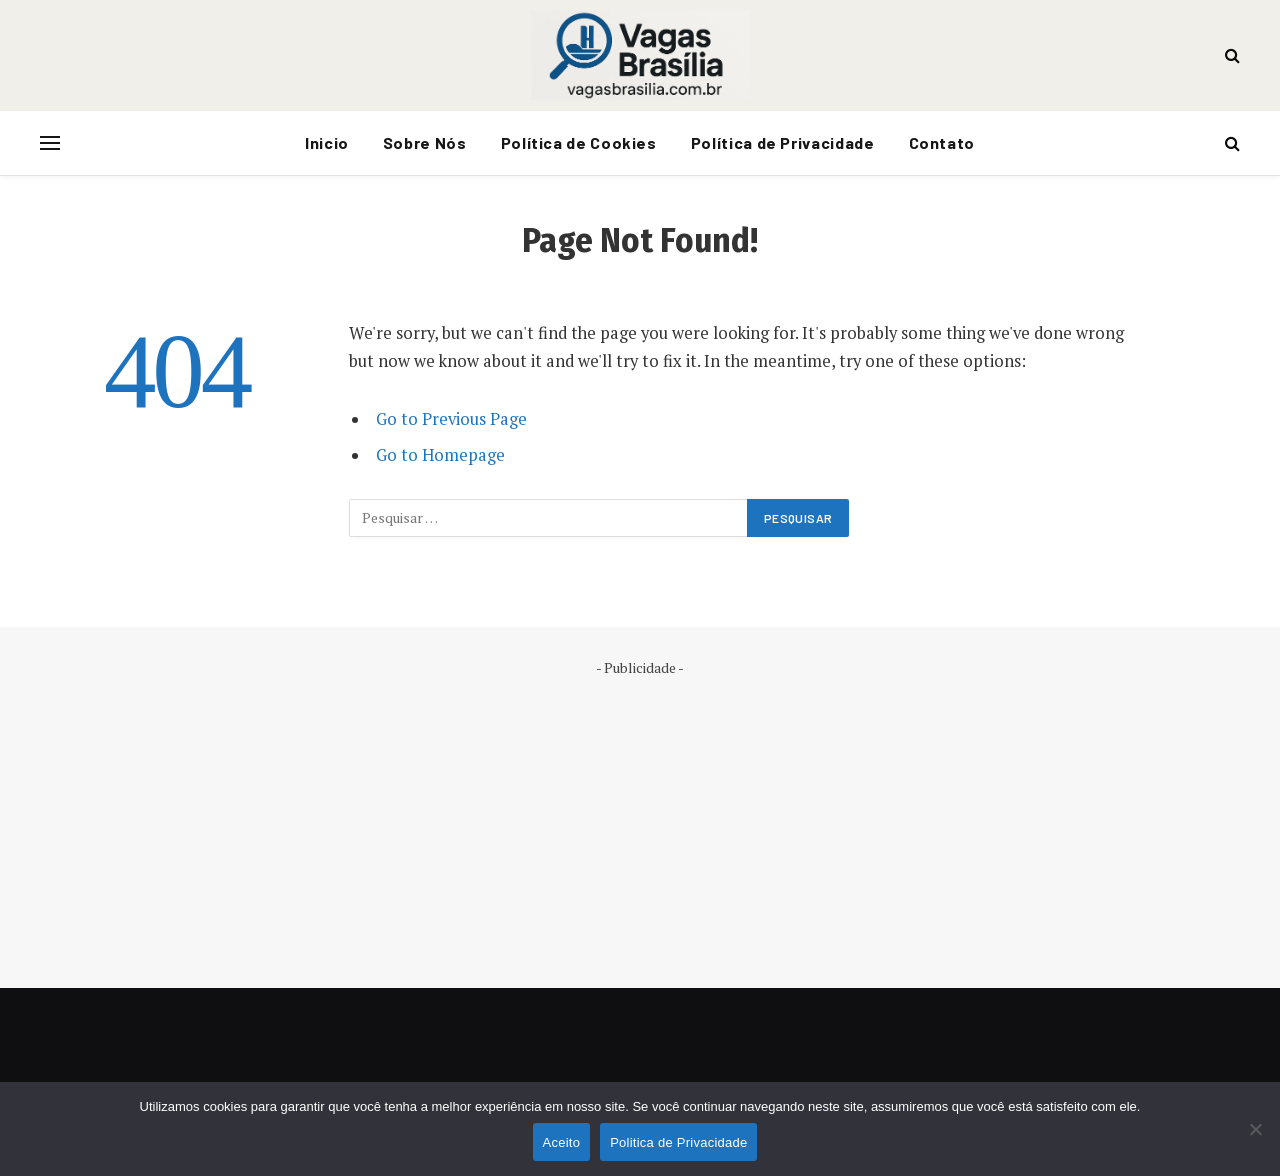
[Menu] (50, 143)
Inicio (327, 142)
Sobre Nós (425, 142)
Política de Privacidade (783, 142)
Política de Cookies (579, 142)
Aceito (562, 1142)
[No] (1255, 1129)
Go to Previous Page (451, 419)
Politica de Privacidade (678, 1142)
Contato (942, 142)
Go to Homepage (440, 455)
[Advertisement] (640, 818)
